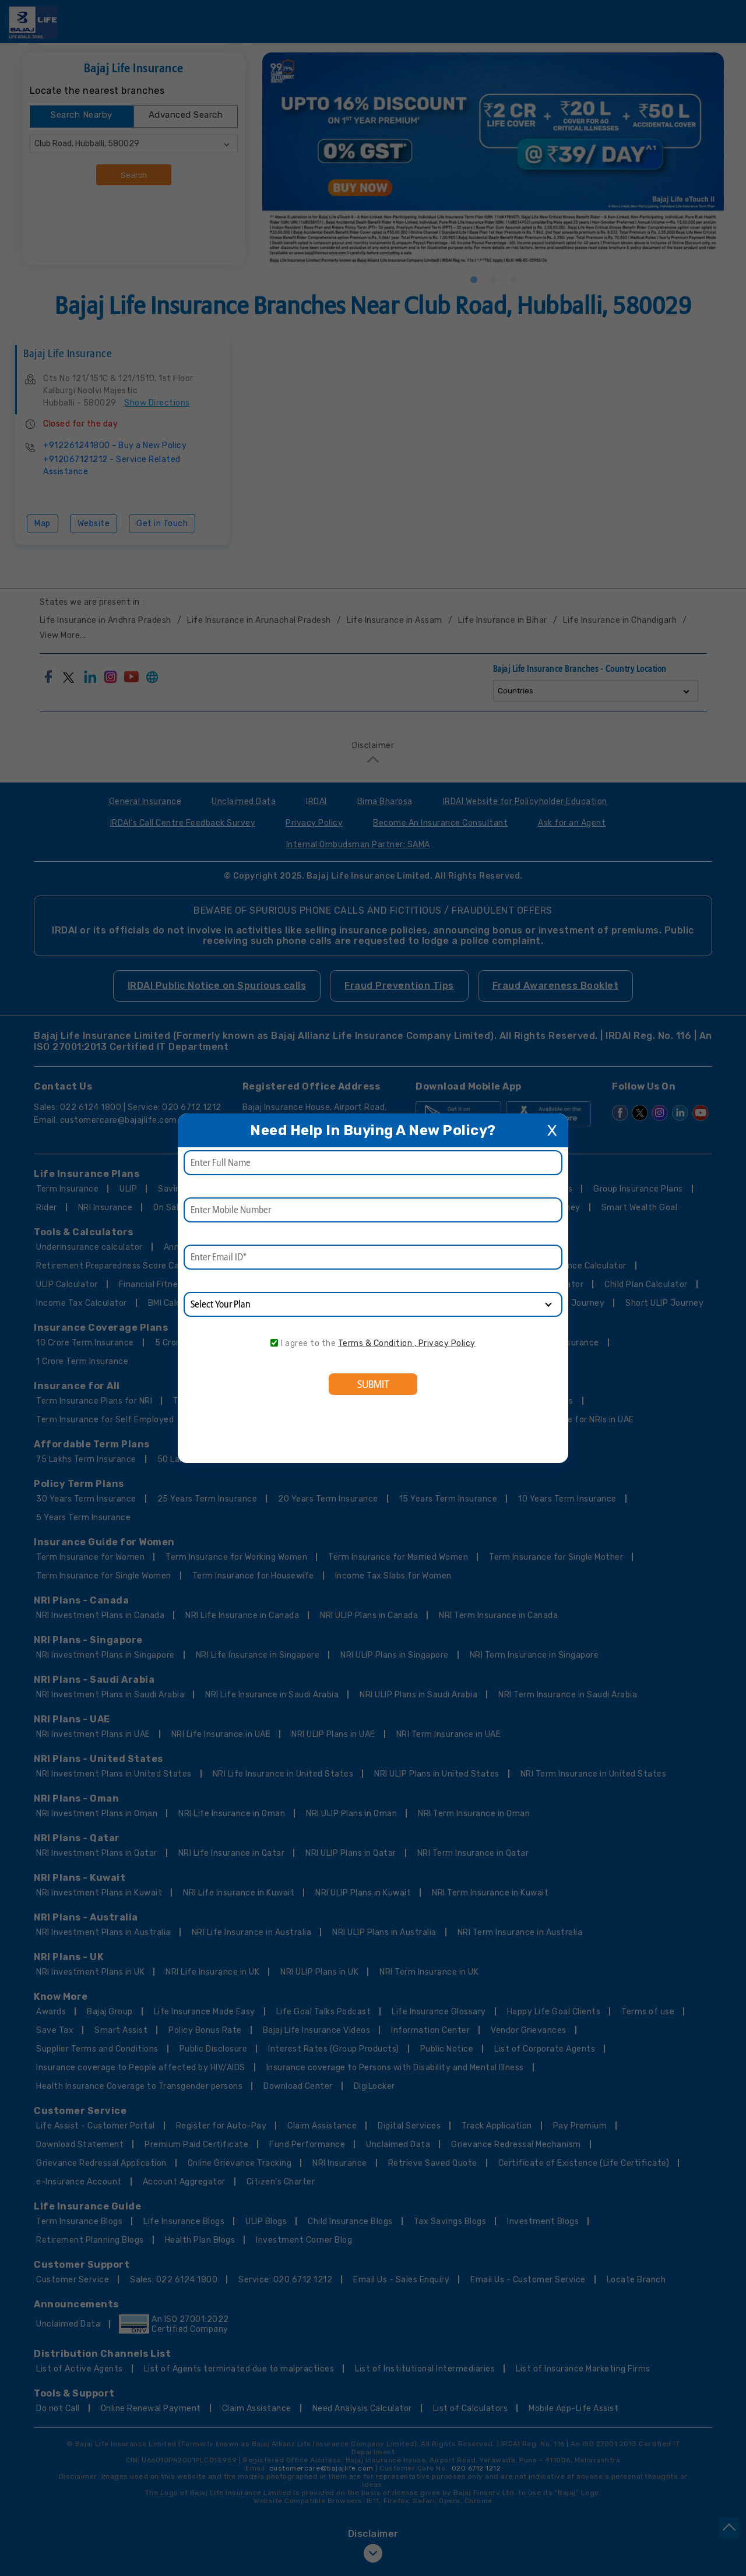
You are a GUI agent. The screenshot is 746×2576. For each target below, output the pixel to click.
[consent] (274, 1343)
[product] (373, 1304)
